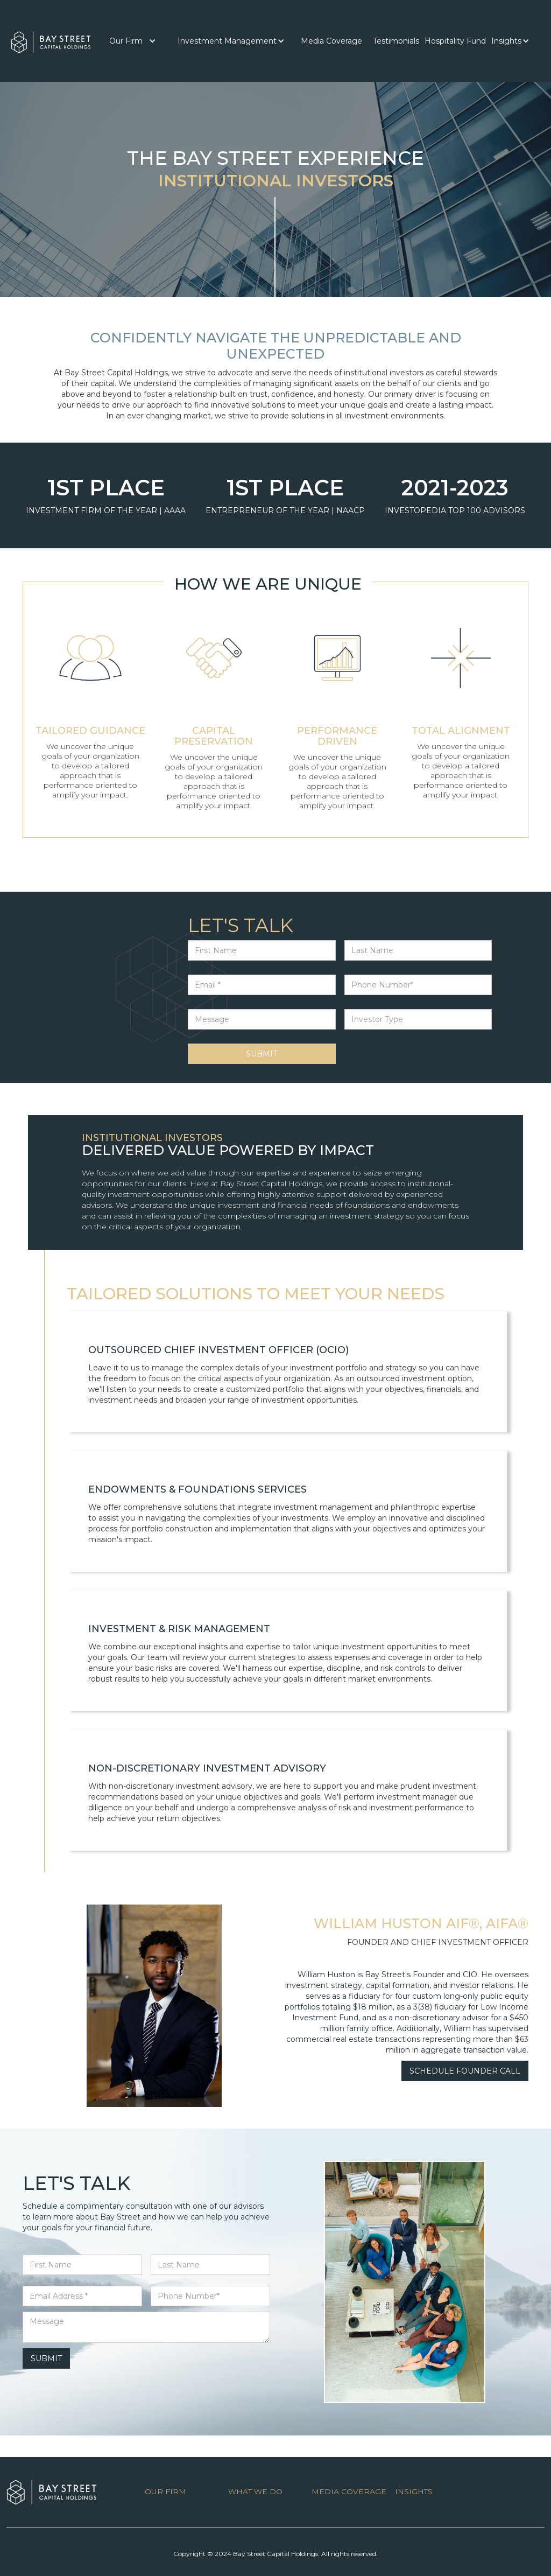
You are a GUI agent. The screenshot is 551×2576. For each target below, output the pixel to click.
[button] (132, 41)
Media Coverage (331, 41)
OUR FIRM (165, 2491)
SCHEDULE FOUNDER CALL (464, 2071)
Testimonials (396, 41)
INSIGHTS (414, 2491)
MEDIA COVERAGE (349, 2491)
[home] (51, 39)
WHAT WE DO (255, 2491)
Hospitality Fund (455, 41)
